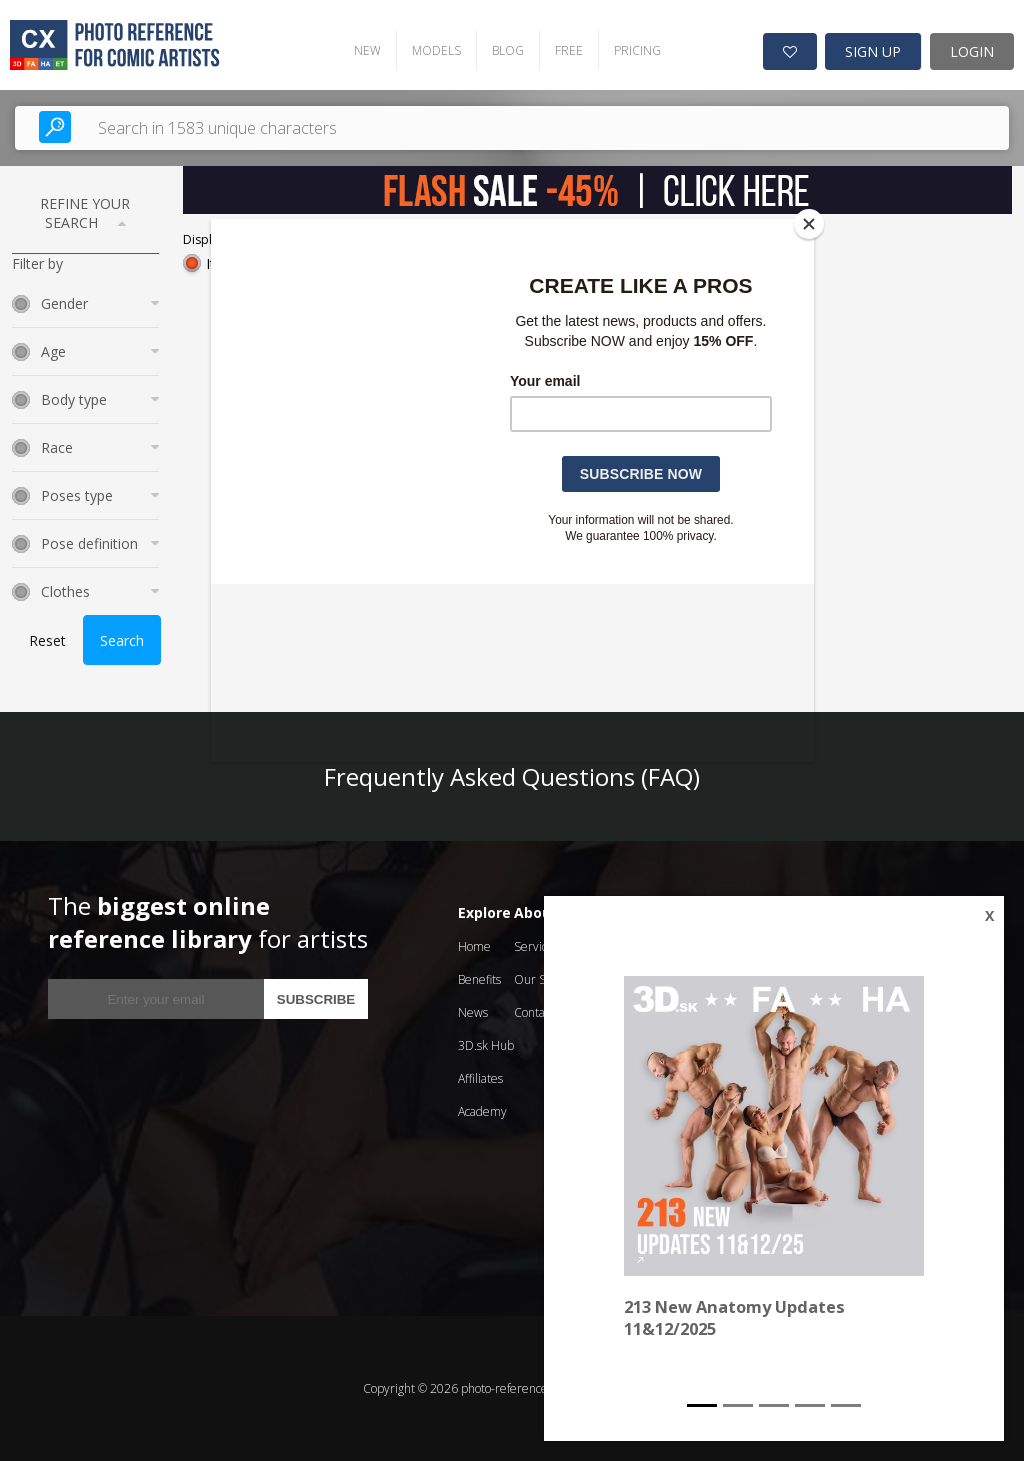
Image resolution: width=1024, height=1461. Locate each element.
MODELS (435, 50)
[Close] (809, 224)
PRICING (636, 50)
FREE (568, 50)
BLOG (507, 50)
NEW (366, 50)
